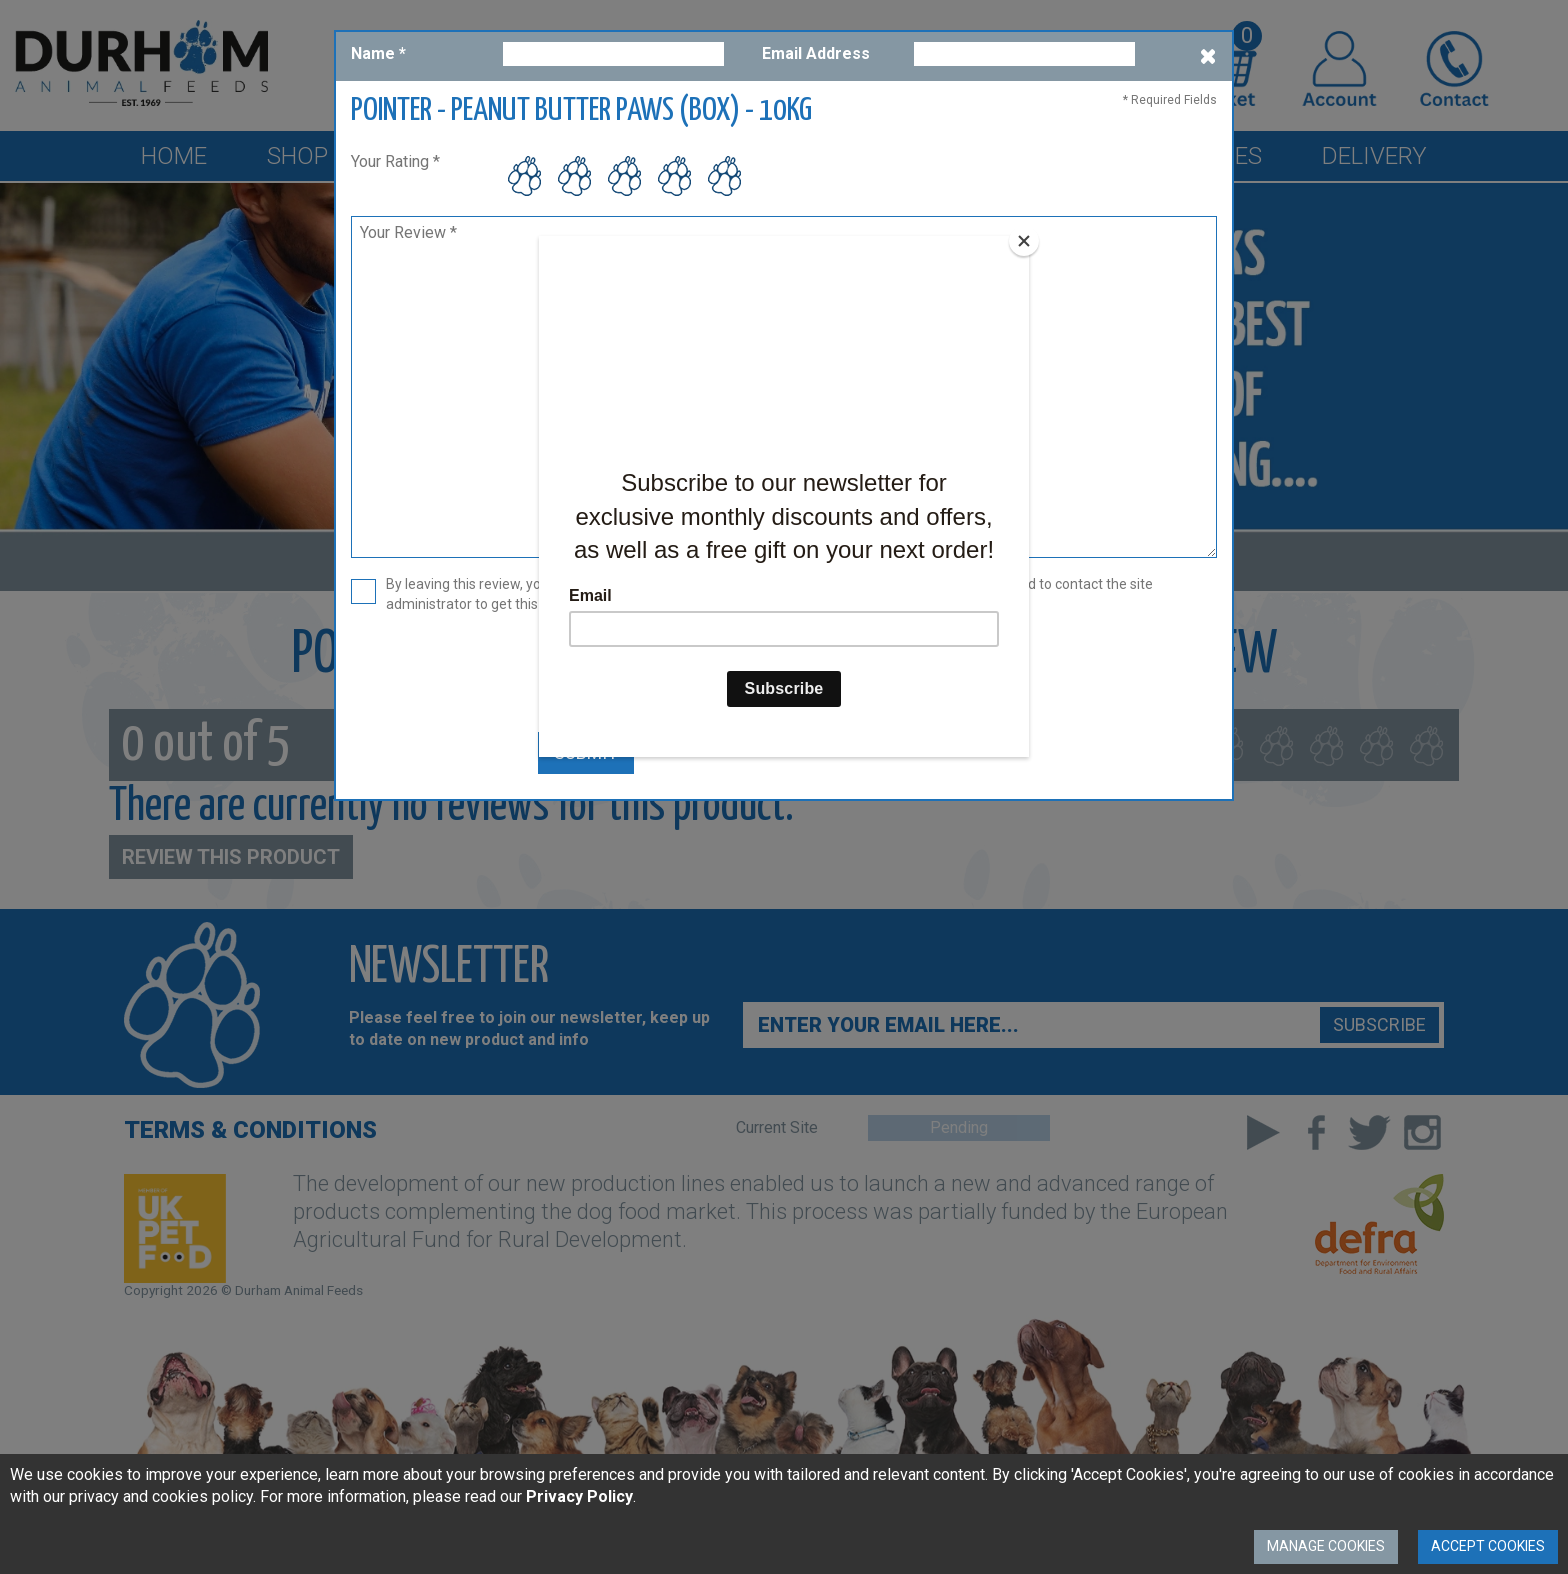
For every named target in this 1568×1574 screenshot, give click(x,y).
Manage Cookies (1326, 1546)
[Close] (1024, 241)
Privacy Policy (579, 1496)
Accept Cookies (1488, 1546)
